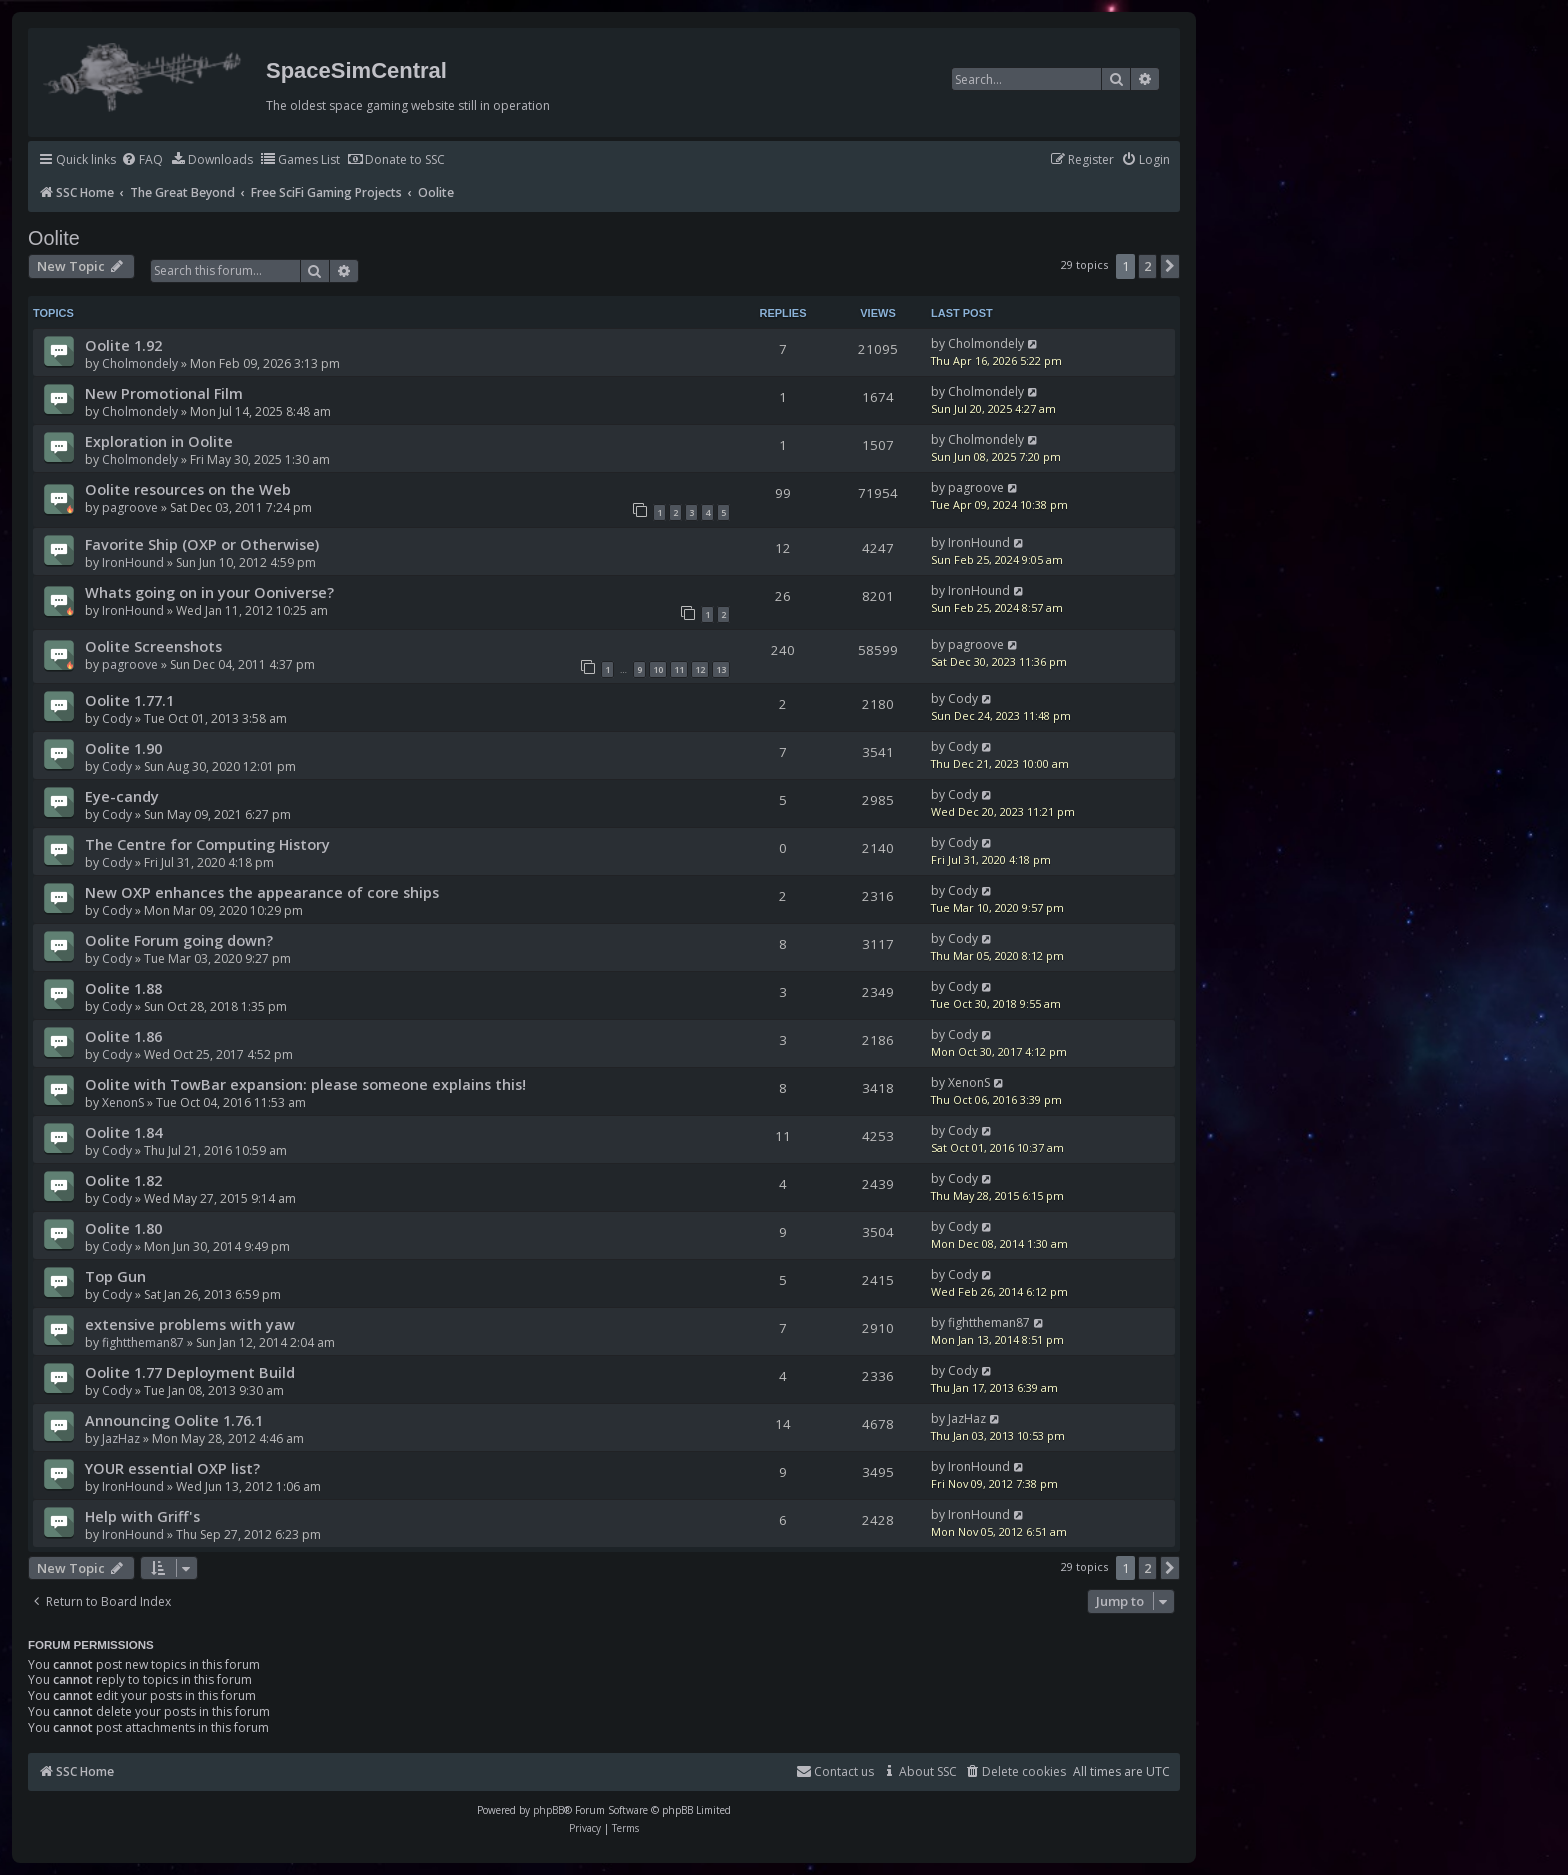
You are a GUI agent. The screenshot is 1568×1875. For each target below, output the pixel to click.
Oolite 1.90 (123, 748)
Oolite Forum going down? (179, 940)
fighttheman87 (143, 1342)
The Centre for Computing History (207, 844)
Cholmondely (140, 363)
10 (658, 669)
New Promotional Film (164, 393)
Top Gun (115, 1276)
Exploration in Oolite (159, 441)
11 (679, 669)
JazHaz (121, 1438)
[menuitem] (142, 160)
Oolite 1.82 (123, 1180)
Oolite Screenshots (153, 646)
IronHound (133, 562)
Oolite (54, 238)
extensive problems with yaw (190, 1324)
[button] (1170, 266)
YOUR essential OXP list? (172, 1468)
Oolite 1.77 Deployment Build (190, 1372)
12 (700, 669)
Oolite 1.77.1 (129, 700)
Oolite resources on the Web (188, 489)
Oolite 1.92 (123, 345)
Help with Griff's (142, 1516)
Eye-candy (122, 796)
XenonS (123, 1102)
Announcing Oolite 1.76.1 (174, 1420)
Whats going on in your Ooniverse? (209, 592)
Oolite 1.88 (123, 988)
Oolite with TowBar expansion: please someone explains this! (305, 1084)
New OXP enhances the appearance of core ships (262, 892)
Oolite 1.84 (123, 1132)
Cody (117, 718)
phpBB (548, 1810)
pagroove (130, 507)
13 (721, 669)
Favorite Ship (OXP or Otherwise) (202, 544)
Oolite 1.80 (123, 1228)
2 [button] (1147, 266)
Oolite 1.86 (123, 1036)
